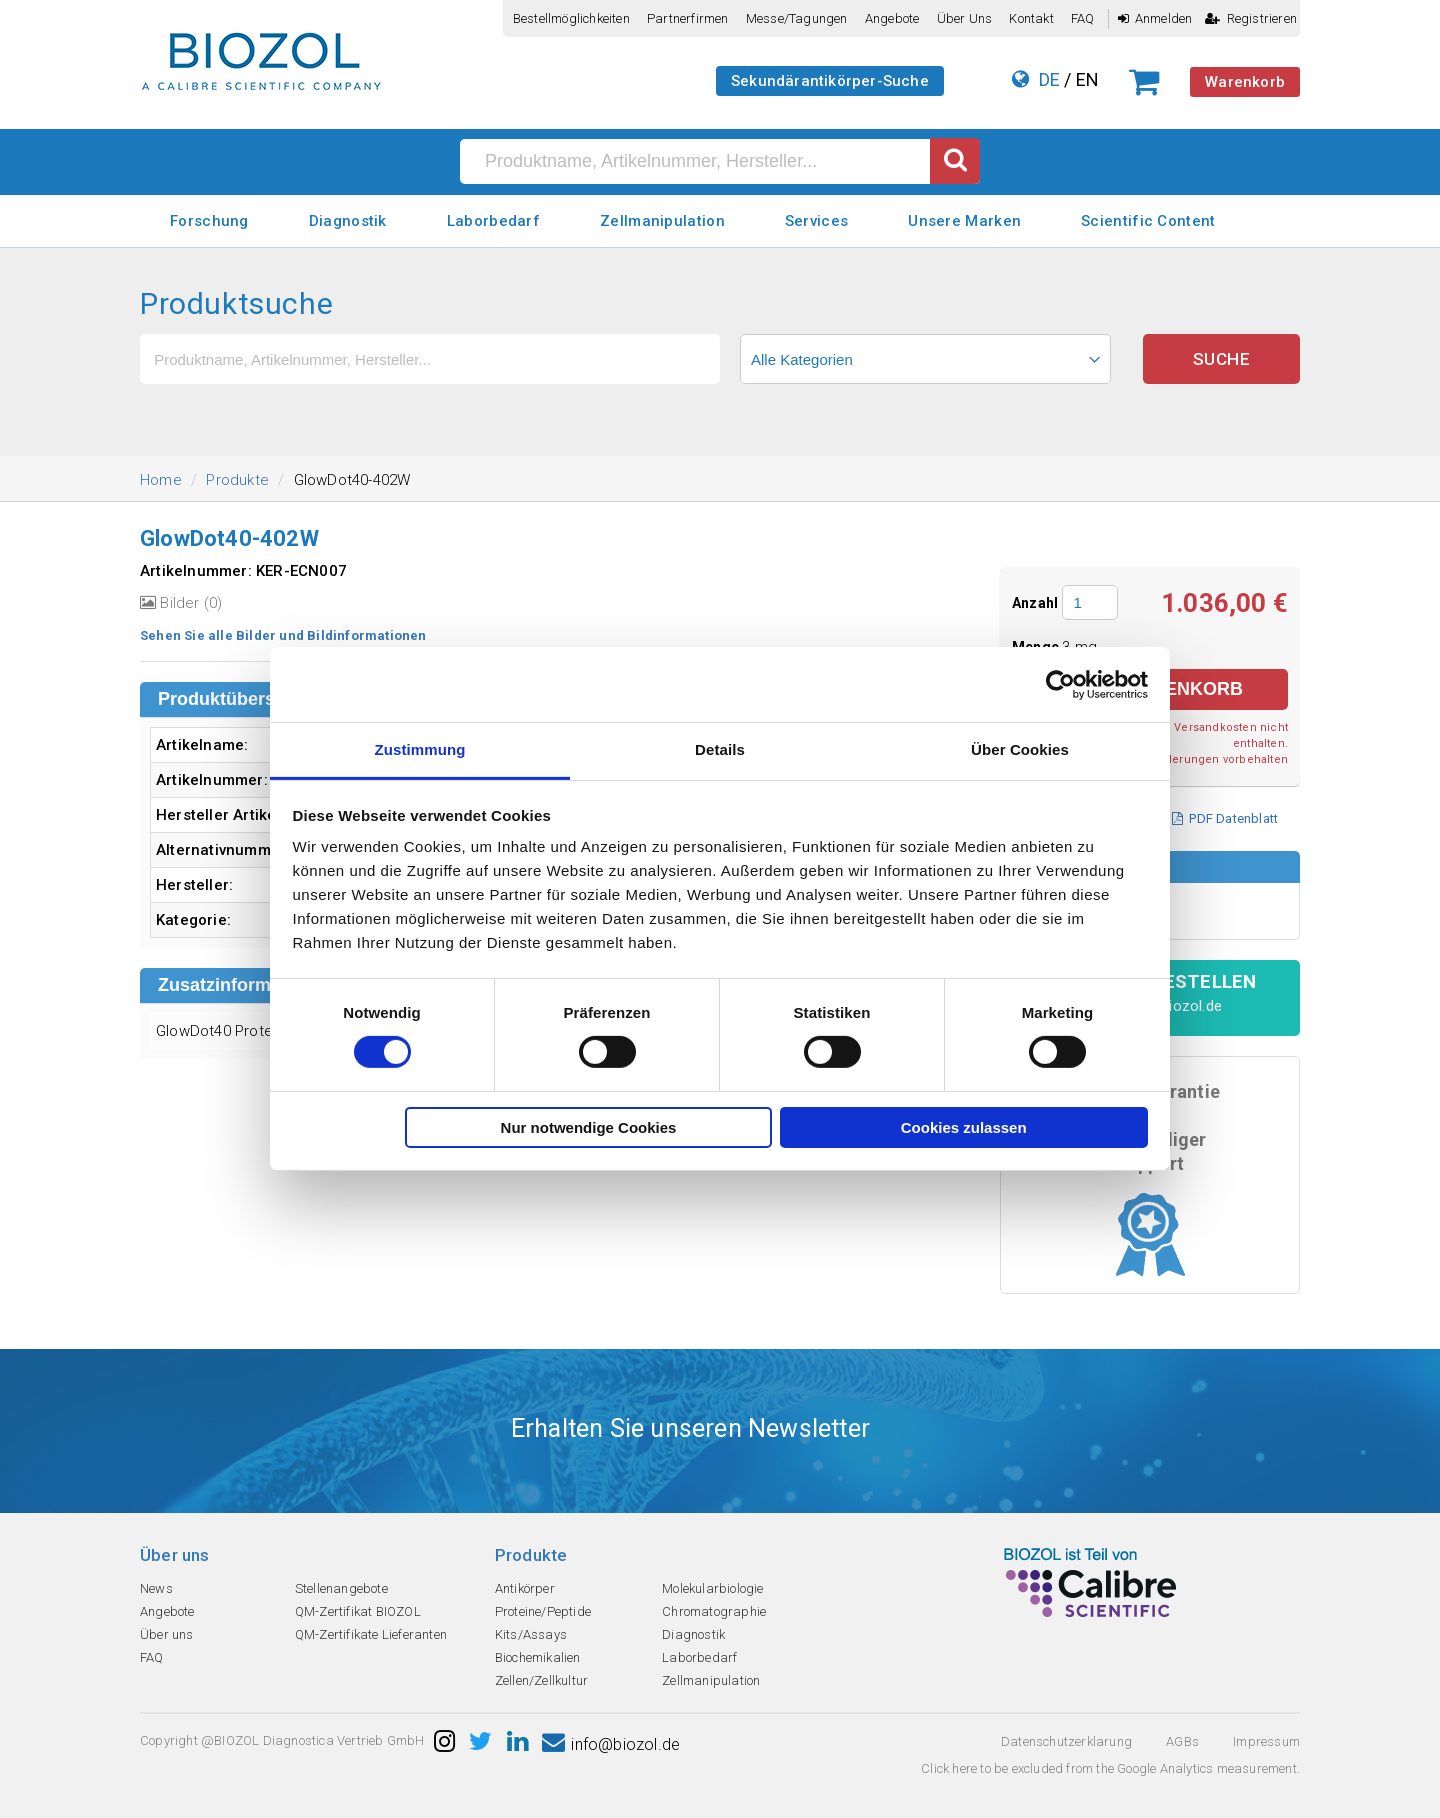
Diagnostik (348, 221)
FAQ (1083, 18)
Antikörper (525, 1588)
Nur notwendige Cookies (589, 1127)
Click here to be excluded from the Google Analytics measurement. (1110, 1768)
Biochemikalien (538, 1657)
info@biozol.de (611, 1744)
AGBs (1182, 1741)
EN (1087, 79)
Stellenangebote (341, 1588)
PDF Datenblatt (1225, 818)
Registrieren (1251, 18)
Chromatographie (714, 1611)
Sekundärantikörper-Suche (830, 81)
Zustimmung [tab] (420, 749)
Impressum (1266, 1741)
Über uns (965, 18)
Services (816, 221)
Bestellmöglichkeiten (571, 18)
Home (161, 480)
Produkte (237, 480)
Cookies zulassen (964, 1127)
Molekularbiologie (712, 1588)
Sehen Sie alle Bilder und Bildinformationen (283, 635)
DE (1049, 79)
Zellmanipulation (662, 221)
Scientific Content (1148, 221)
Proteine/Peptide (543, 1611)
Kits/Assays (531, 1634)
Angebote (892, 18)
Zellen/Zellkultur (541, 1680)
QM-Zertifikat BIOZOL (358, 1611)
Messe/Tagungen (797, 18)
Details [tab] (720, 749)
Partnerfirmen (688, 18)
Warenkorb (1245, 82)
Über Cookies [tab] (1020, 749)
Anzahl (1035, 603)
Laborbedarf (493, 221)
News (156, 1588)
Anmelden (1155, 18)
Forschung (209, 221)
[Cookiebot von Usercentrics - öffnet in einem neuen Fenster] (1060, 684)
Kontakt (1031, 18)
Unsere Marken (964, 221)
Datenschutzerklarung (1066, 1741)
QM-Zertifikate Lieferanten (371, 1634)
